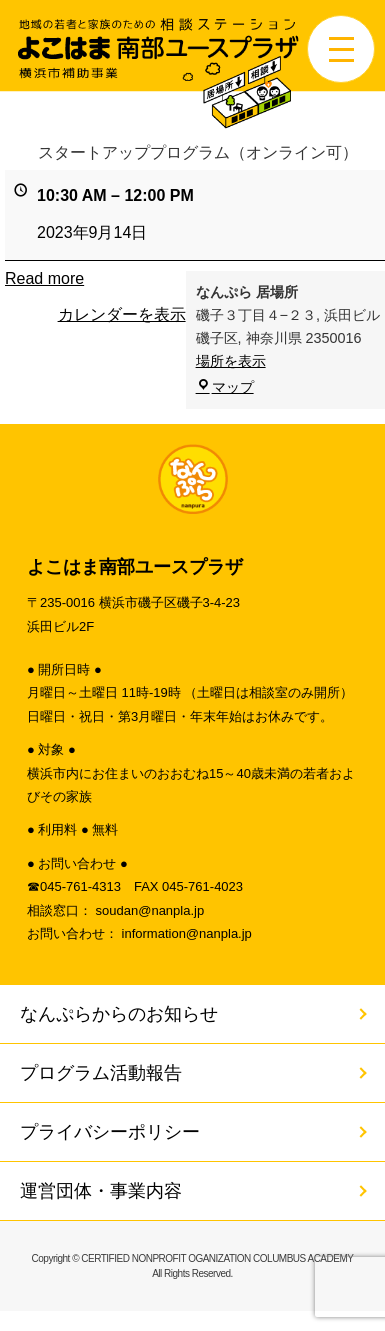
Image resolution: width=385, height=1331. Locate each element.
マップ (225, 387)
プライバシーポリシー (110, 1132)
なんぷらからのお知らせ (119, 1014)
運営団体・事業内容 (101, 1191)
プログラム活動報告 (101, 1073)
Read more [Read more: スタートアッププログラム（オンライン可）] (44, 278)
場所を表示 (231, 362)
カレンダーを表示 (122, 314)
